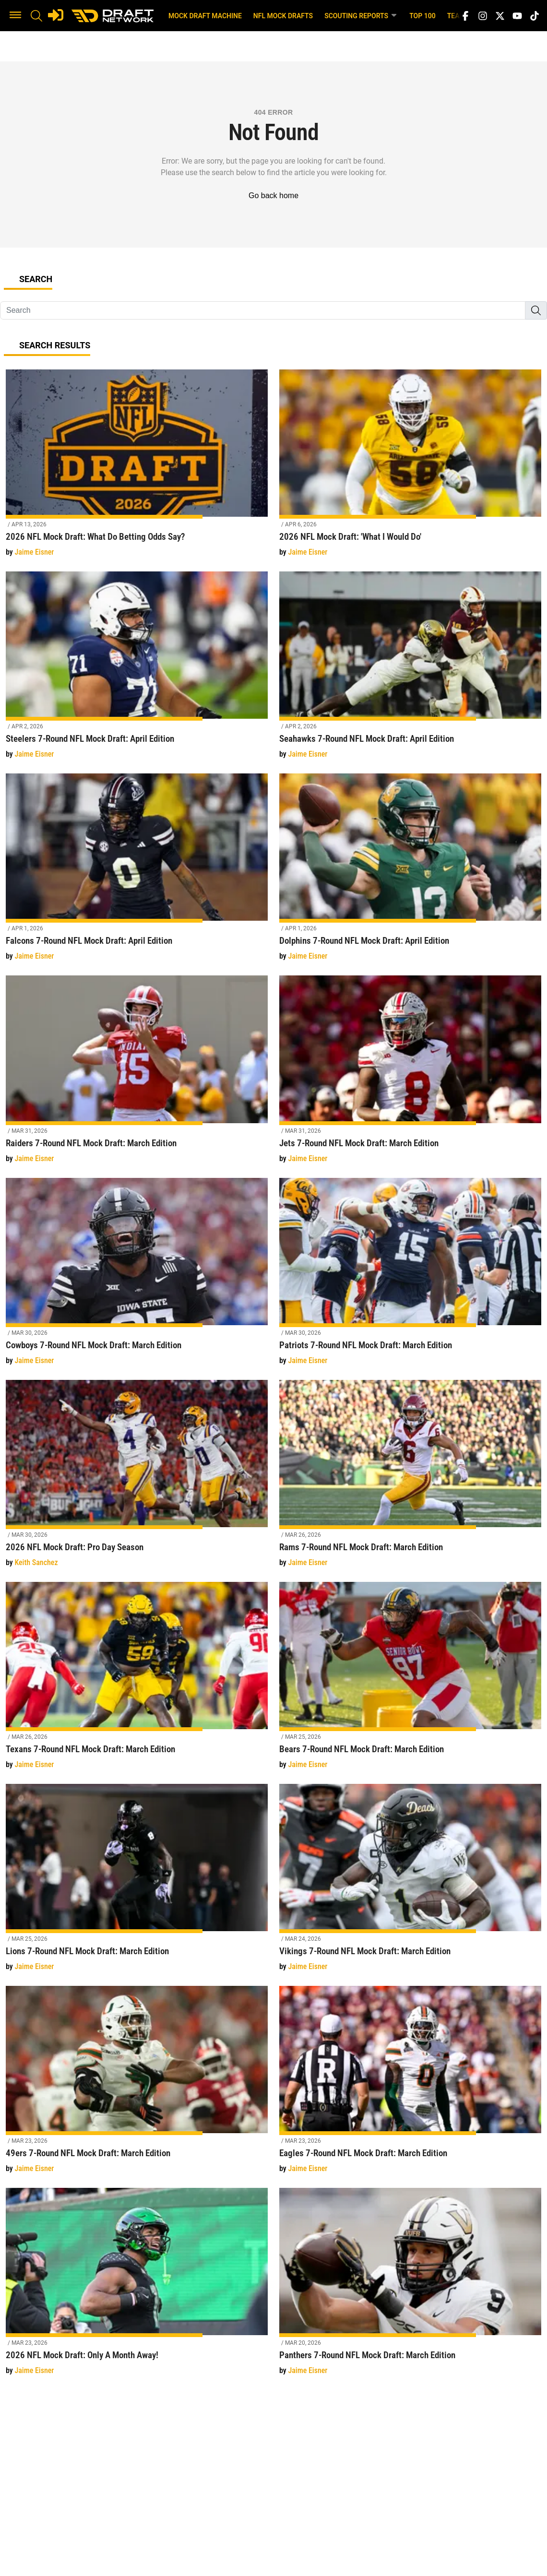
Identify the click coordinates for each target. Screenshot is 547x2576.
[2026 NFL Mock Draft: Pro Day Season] (137, 1479)
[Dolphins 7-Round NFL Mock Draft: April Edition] (410, 872)
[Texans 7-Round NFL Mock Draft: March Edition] (137, 1681)
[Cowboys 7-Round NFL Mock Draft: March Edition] (137, 1277)
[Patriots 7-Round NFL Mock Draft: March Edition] (410, 1277)
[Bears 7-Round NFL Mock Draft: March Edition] (410, 1681)
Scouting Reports (361, 15)
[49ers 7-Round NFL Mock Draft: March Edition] (137, 2085)
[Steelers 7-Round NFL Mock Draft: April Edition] (137, 670)
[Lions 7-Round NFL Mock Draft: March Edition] (137, 1883)
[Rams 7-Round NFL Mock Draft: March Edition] (410, 1479)
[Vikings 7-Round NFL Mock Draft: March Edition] (410, 1883)
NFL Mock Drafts (283, 16)
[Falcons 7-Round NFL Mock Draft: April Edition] (137, 872)
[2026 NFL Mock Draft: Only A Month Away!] (137, 2287)
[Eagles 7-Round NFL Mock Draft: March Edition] (410, 2085)
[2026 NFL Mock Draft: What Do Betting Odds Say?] (137, 468)
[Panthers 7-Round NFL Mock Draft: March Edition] (410, 2287)
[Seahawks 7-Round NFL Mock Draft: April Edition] (410, 670)
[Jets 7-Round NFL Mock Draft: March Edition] (410, 1074)
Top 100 (422, 16)
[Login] (55, 15)
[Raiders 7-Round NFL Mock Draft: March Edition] (137, 1074)
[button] (15, 15)
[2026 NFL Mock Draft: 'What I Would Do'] (410, 468)
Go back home (273, 195)
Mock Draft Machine (205, 16)
